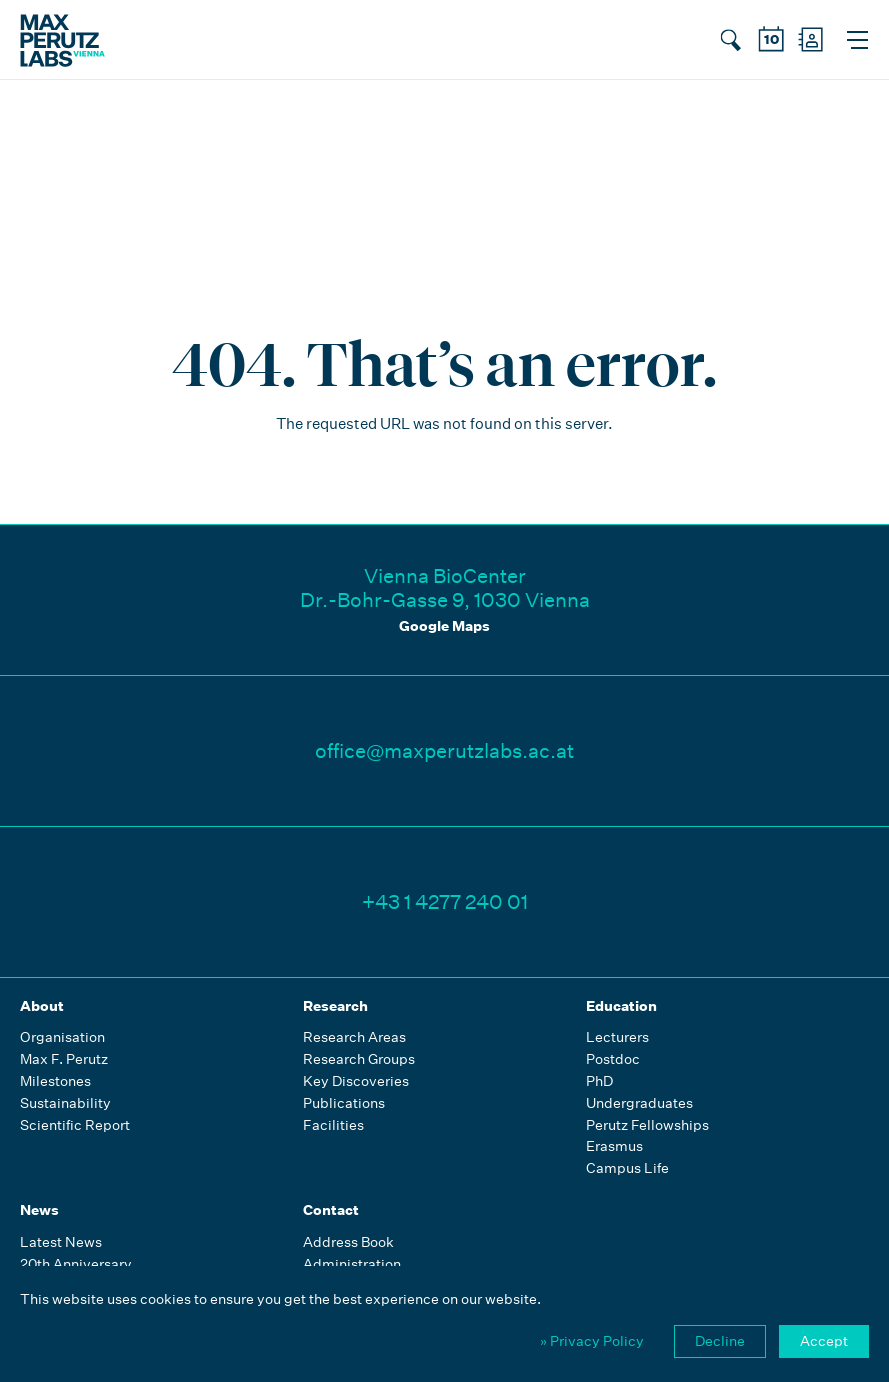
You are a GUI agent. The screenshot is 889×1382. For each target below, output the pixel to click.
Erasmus (614, 1146)
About (42, 1006)
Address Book (348, 1242)
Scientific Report (75, 1125)
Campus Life (627, 1168)
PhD (599, 1081)
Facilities (333, 1125)
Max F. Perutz (64, 1059)
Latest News (61, 1242)
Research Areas (354, 1037)
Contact (331, 1210)
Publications (344, 1103)
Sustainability (65, 1103)
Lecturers (617, 1037)
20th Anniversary (76, 1264)
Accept (824, 1341)
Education (621, 1006)
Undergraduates (639, 1103)
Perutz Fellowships (647, 1125)
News (39, 1210)
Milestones (55, 1081)
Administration (352, 1264)
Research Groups (359, 1059)
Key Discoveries (356, 1081)
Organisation (62, 1037)
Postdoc (613, 1059)
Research (335, 1006)
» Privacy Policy (592, 1341)
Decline (720, 1341)
